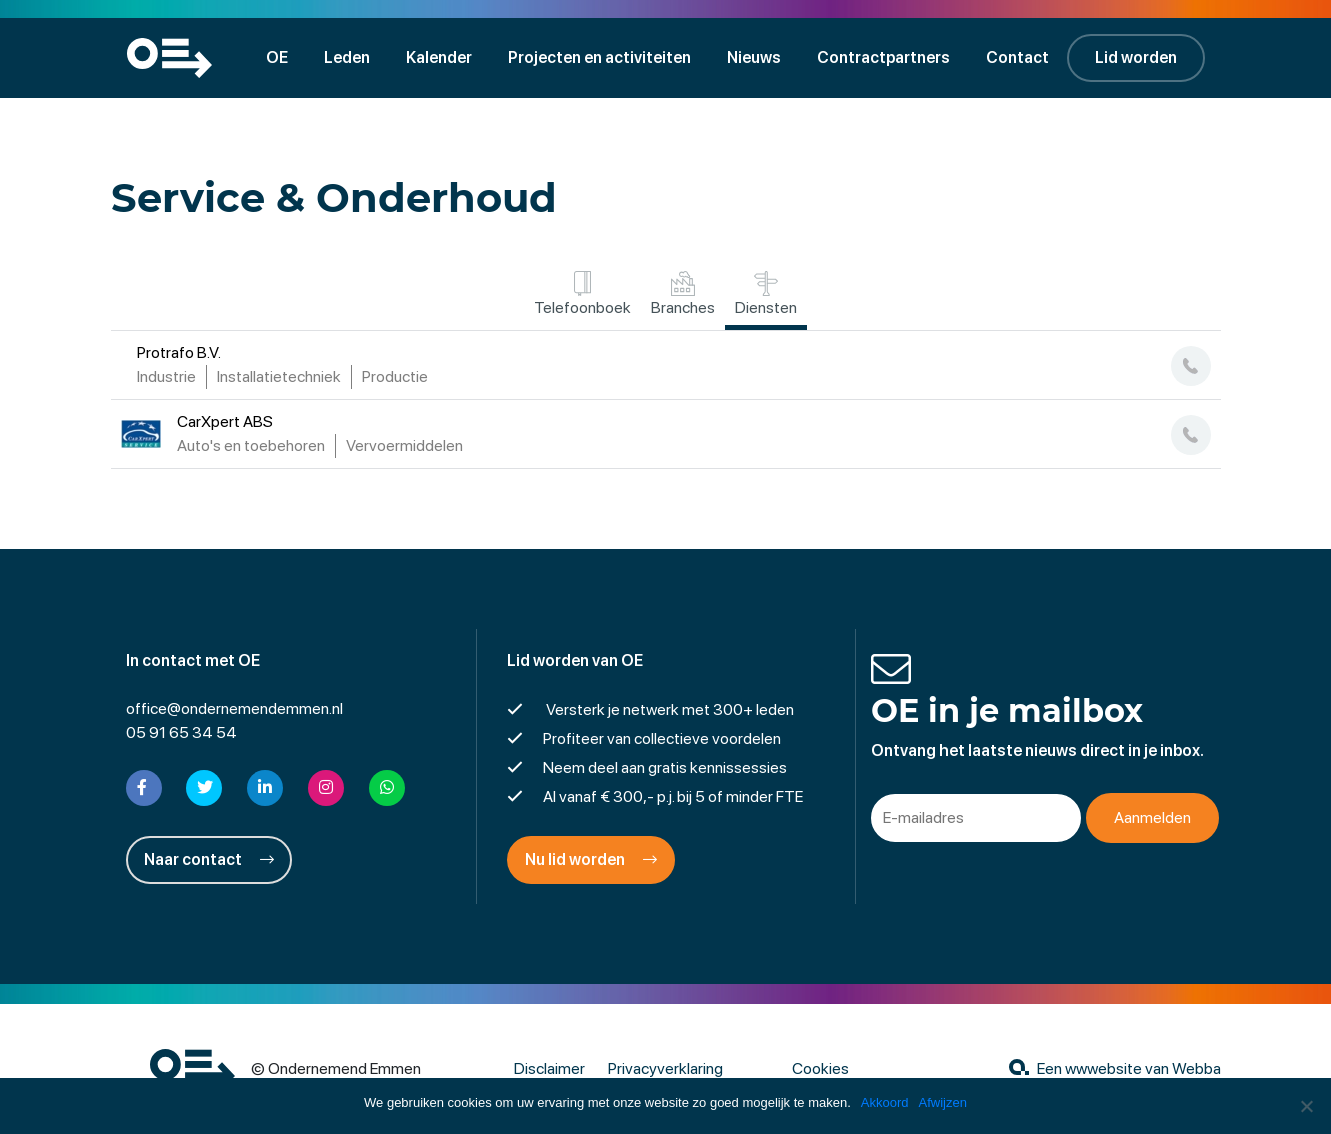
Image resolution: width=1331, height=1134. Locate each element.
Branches (683, 294)
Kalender (439, 57)
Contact (1017, 57)
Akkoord (885, 1102)
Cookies (820, 1068)
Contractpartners (883, 57)
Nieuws (754, 57)
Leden (347, 57)
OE (277, 57)
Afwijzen (943, 1102)
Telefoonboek (582, 294)
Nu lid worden (591, 859)
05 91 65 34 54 (181, 732)
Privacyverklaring (665, 1068)
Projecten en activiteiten (599, 57)
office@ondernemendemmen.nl (234, 708)
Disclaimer (549, 1068)
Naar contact (209, 859)
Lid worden (1136, 57)
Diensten (766, 294)
